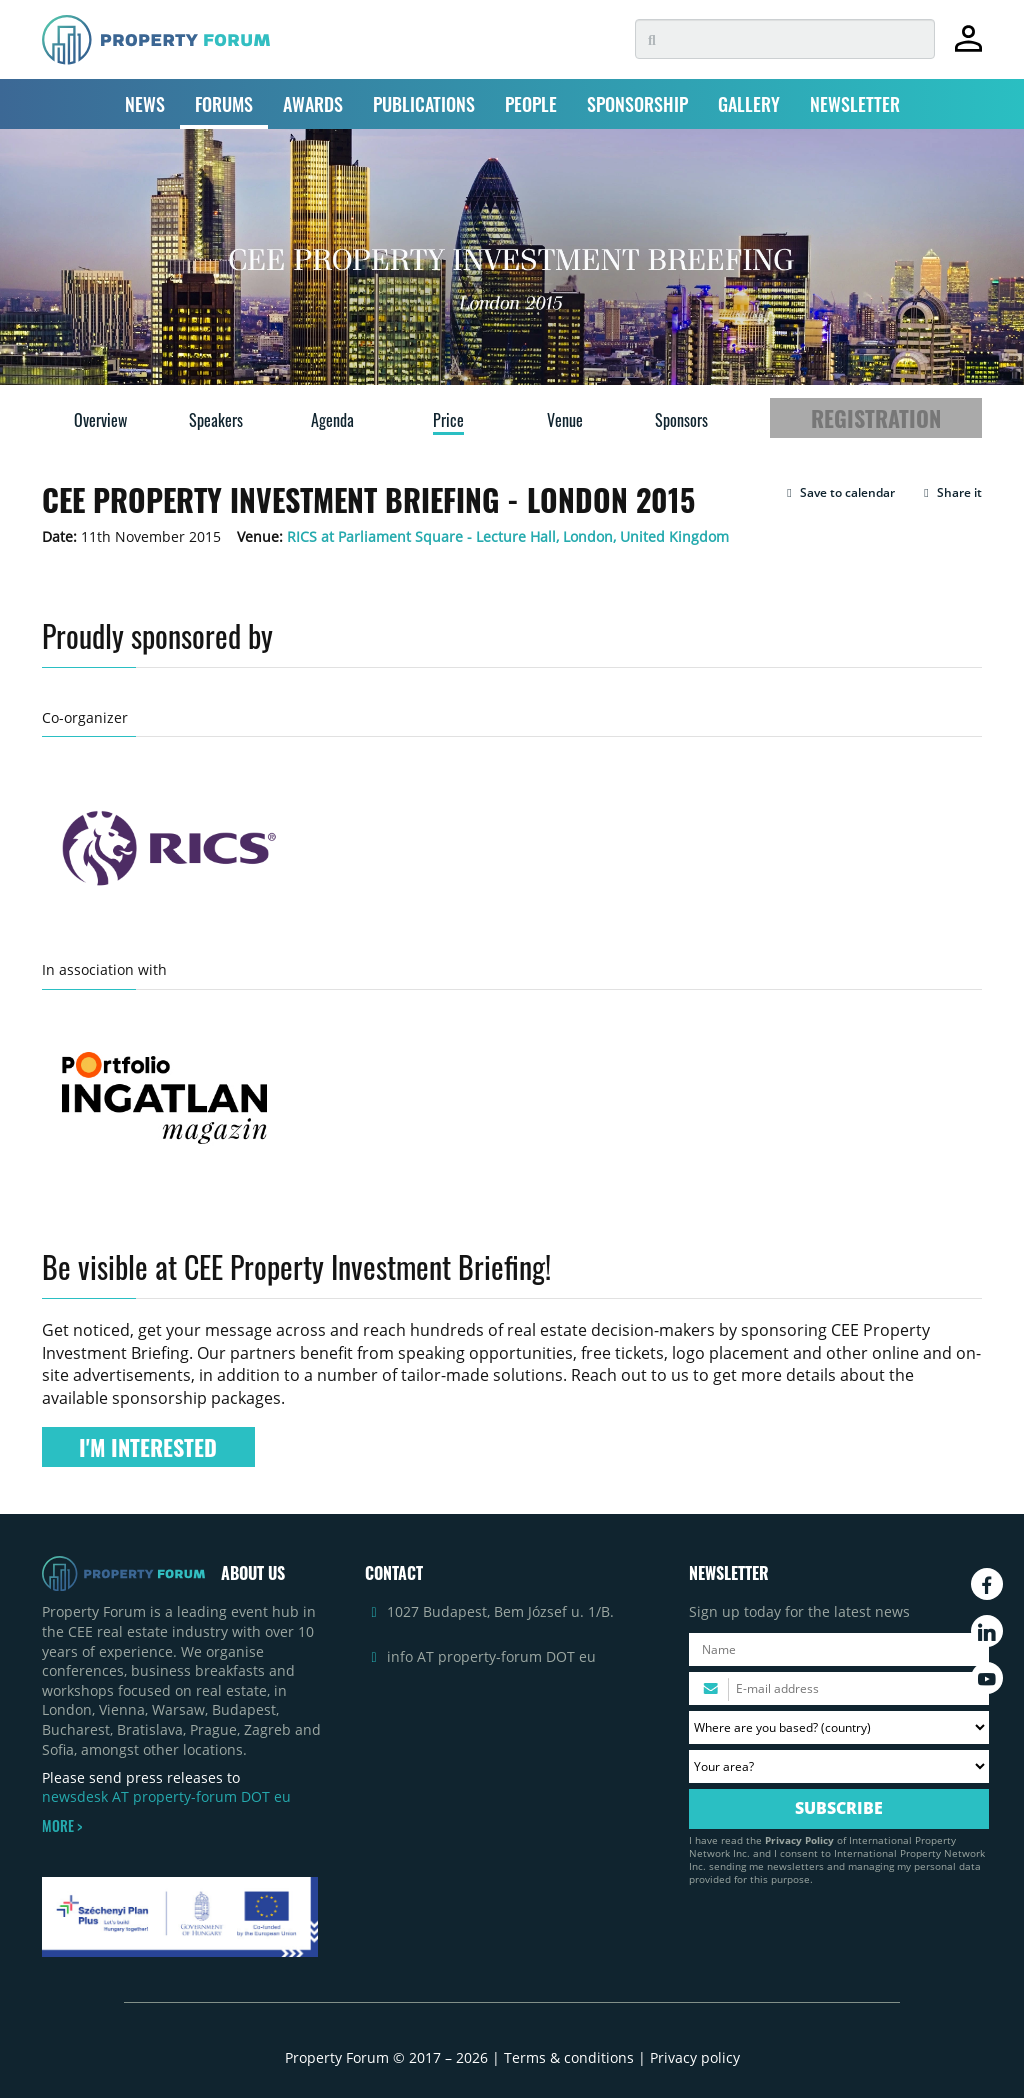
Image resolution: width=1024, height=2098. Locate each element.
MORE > (62, 1826)
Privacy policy (695, 2057)
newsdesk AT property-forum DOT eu (166, 1796)
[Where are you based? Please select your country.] (839, 1727)
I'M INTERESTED (148, 1447)
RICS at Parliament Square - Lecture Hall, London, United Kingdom (508, 536)
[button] (838, 493)
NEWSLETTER (855, 104)
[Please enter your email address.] (839, 1688)
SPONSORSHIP (637, 104)
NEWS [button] (145, 104)
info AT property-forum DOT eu (491, 1656)
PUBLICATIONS (424, 104)
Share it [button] (950, 493)
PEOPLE (531, 104)
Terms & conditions (569, 2057)
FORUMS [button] (224, 104)
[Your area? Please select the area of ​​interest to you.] (839, 1766)
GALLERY (749, 104)
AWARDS (313, 104)
